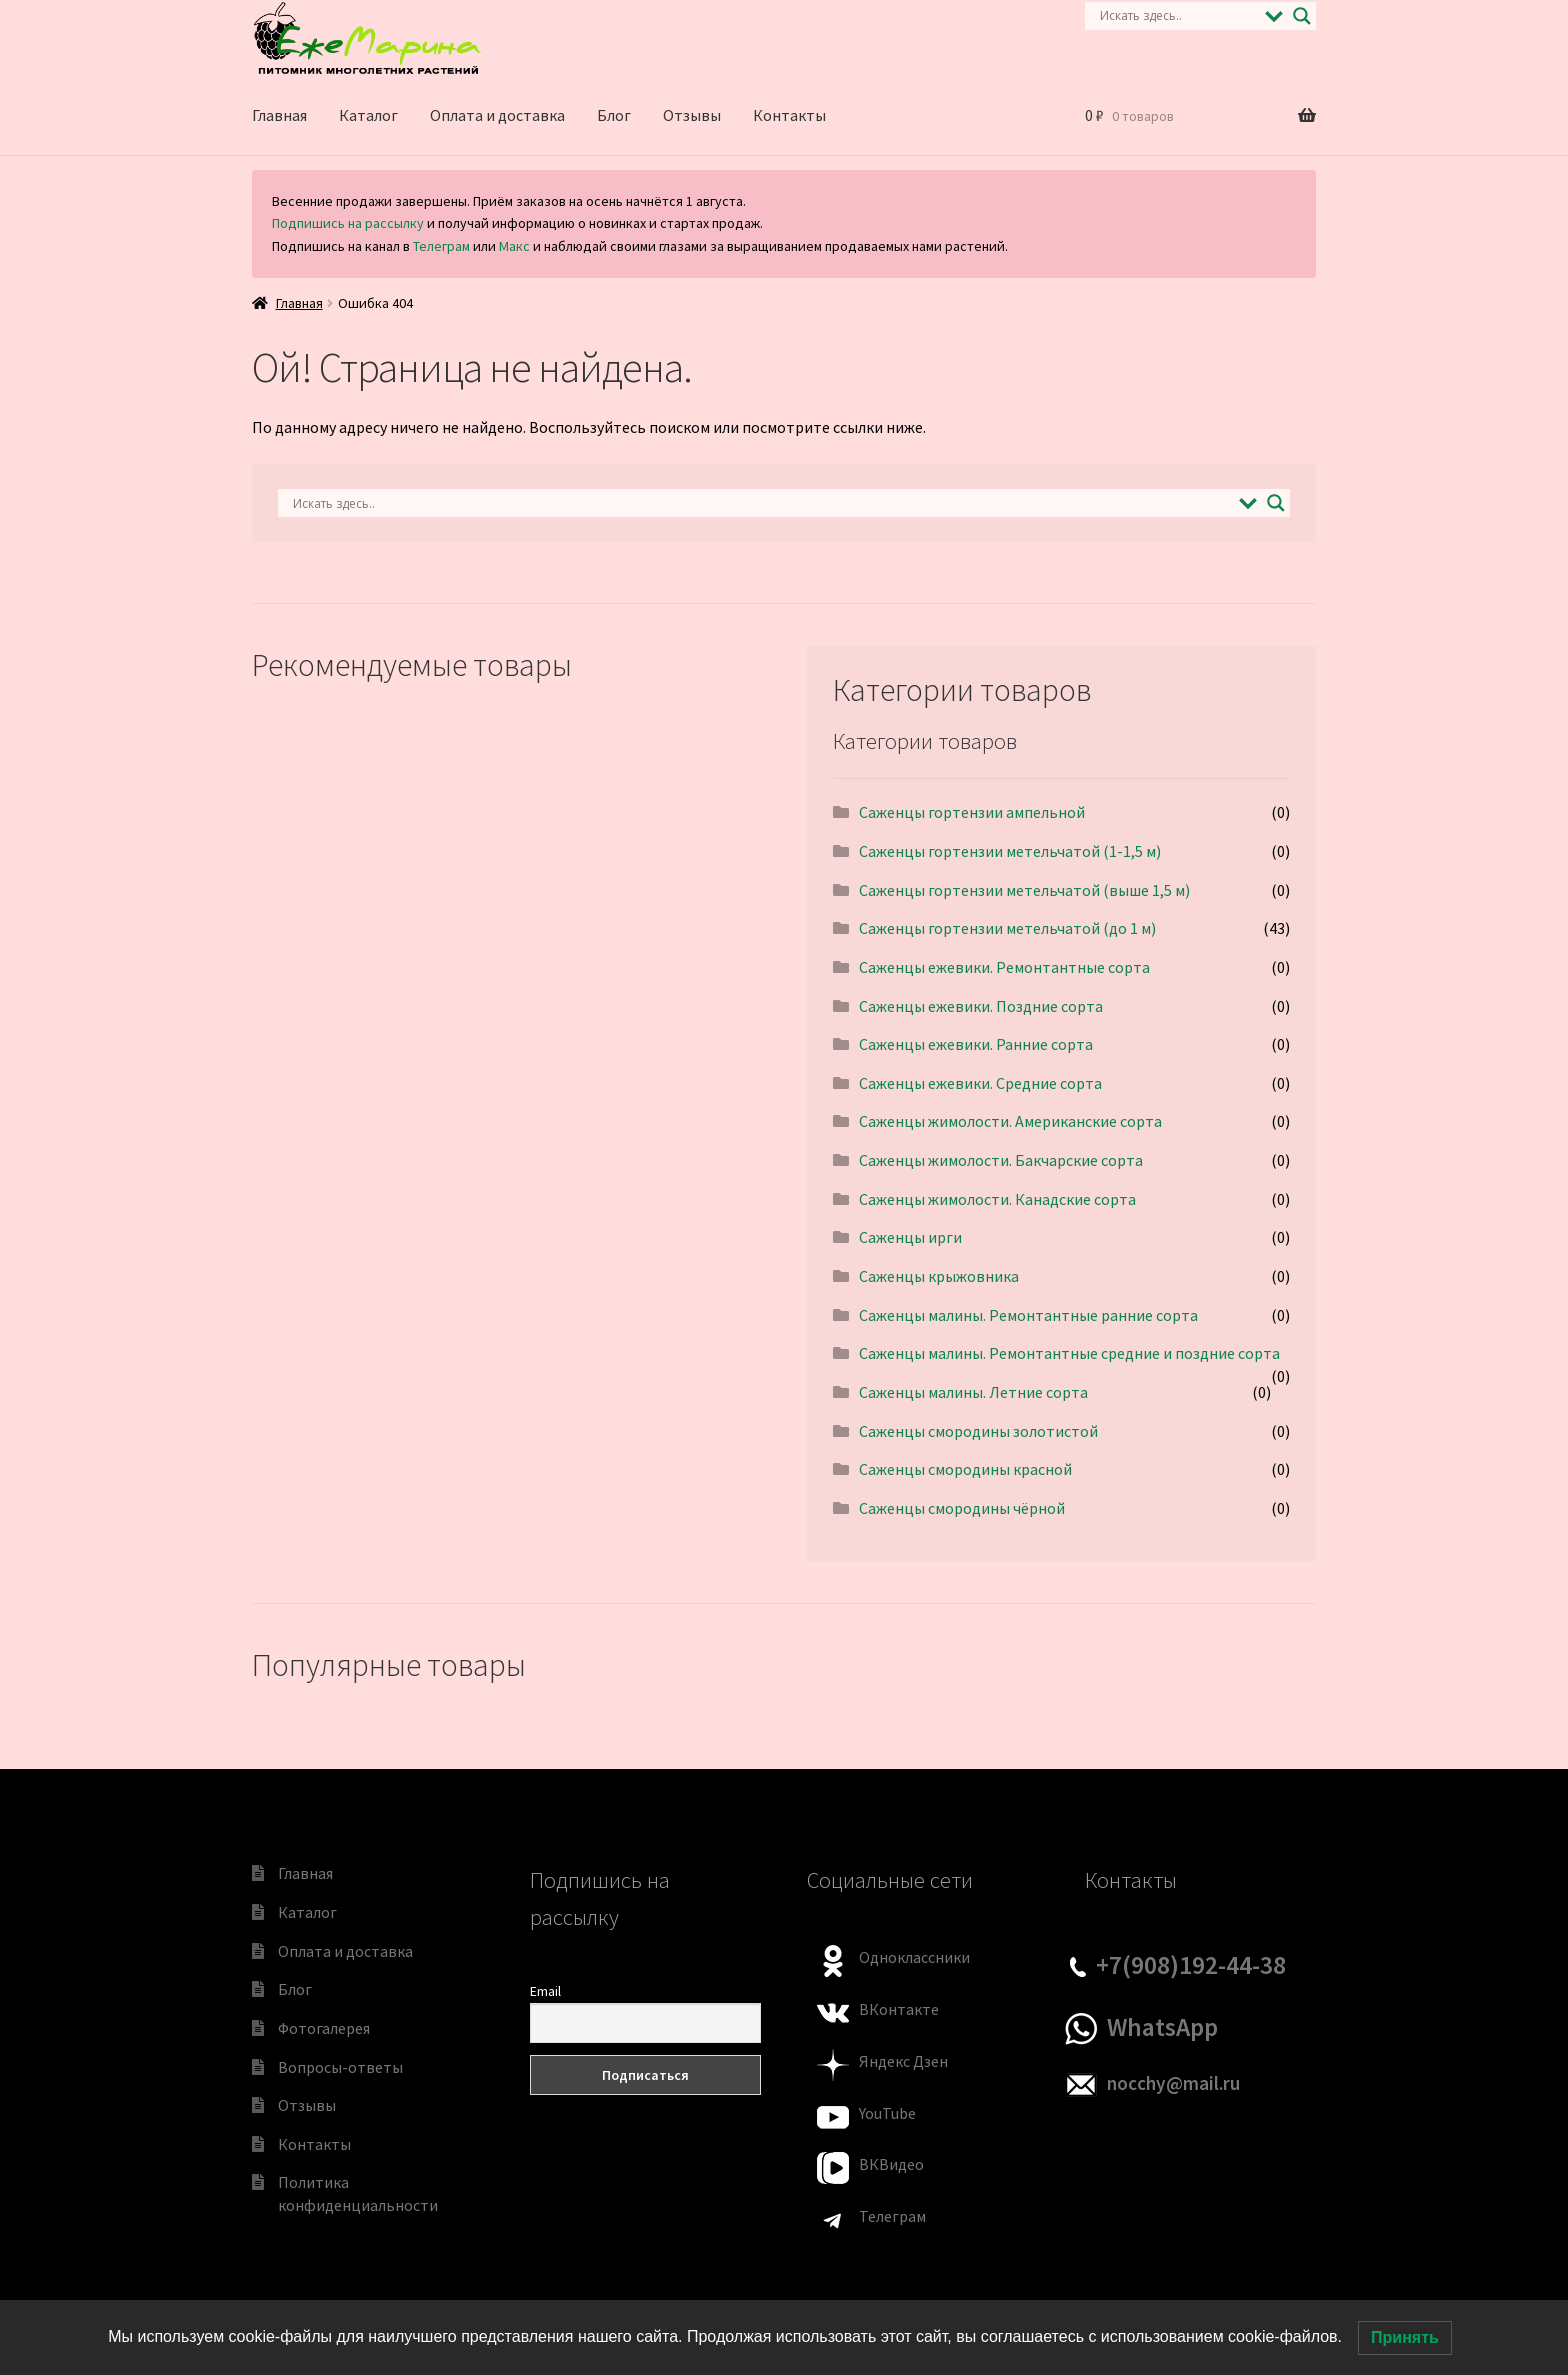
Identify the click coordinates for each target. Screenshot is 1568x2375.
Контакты (789, 115)
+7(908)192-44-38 (1191, 1965)
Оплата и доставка (497, 115)
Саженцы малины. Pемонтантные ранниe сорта (1028, 1315)
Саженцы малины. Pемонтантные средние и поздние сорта (1069, 1353)
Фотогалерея (324, 2028)
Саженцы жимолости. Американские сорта (1010, 1121)
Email (545, 1991)
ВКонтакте (899, 2009)
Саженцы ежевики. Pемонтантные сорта (1004, 967)
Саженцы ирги (910, 1237)
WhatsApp (1162, 2027)
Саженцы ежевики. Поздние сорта (981, 1006)
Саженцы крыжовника (939, 1276)
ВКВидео (891, 2164)
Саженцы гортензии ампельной (972, 812)
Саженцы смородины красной (965, 1469)
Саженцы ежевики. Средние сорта (980, 1083)
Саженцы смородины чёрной (962, 1508)
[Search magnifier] (1302, 16)
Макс (514, 246)
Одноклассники (914, 1957)
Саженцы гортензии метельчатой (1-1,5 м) (1010, 851)
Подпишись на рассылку (348, 223)
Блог (614, 115)
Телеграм (441, 246)
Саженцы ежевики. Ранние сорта (976, 1044)
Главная (279, 115)
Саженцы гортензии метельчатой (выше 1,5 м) (1024, 890)
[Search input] (1177, 16)
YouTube (887, 2113)
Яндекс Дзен (903, 2061)
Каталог (368, 115)
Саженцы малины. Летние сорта (973, 1392)
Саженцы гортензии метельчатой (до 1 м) (1007, 928)
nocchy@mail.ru (1173, 2083)
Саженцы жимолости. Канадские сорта (997, 1199)
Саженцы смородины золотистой (978, 1431)
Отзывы (692, 115)
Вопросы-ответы (340, 2067)
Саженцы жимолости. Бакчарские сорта (1001, 1160)
